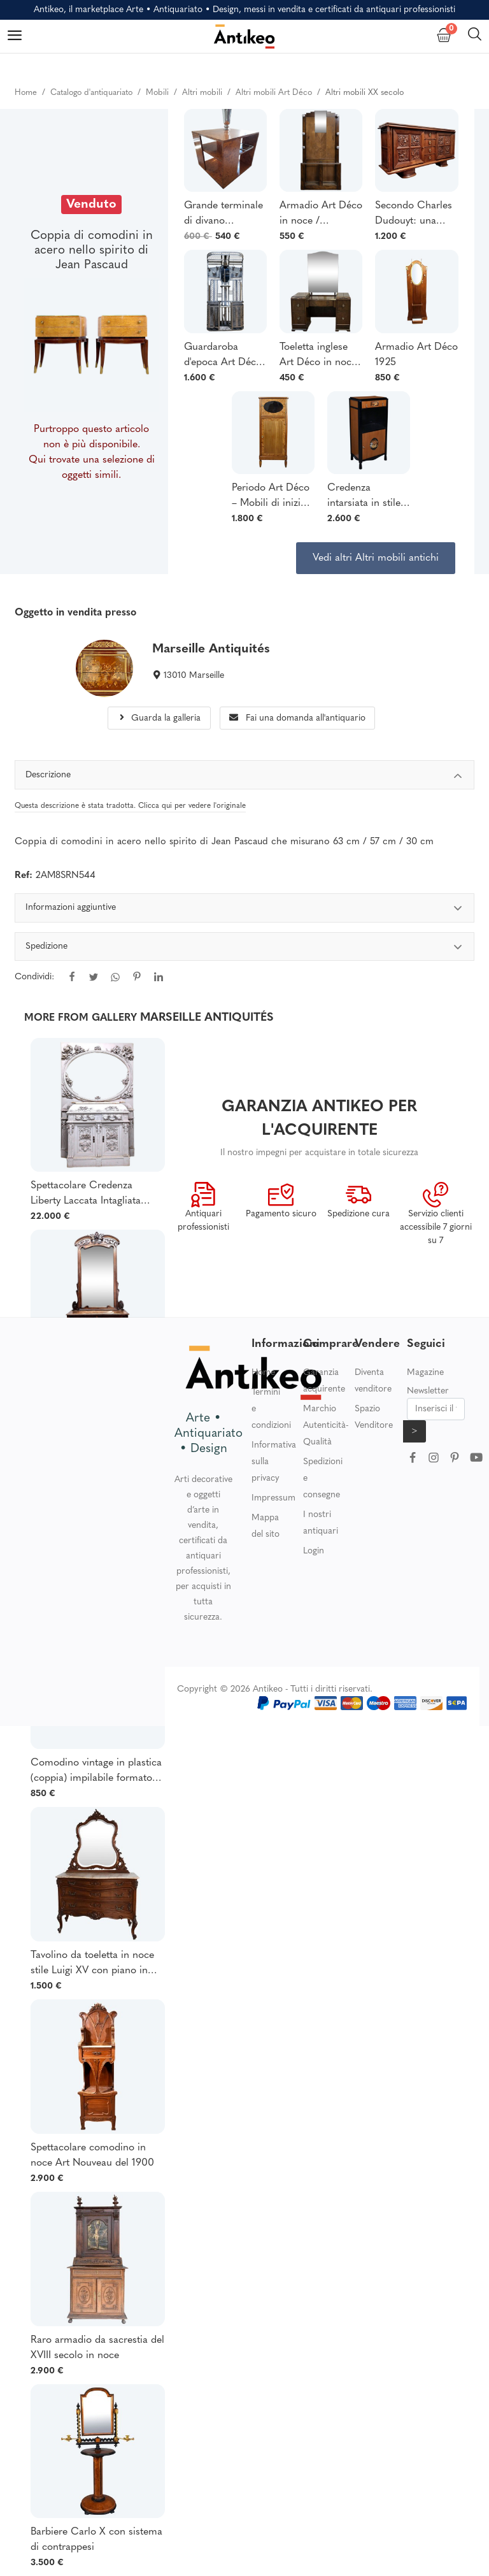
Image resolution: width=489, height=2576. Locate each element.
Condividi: (34, 977)
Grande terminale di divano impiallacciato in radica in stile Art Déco (223, 215)
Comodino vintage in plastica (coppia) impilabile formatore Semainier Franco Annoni (96, 1772)
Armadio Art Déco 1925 (416, 355)
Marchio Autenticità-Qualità (325, 1425)
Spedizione (244, 948)
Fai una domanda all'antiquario (297, 718)
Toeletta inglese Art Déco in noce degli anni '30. (318, 356)
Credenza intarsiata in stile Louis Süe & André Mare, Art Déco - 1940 (364, 497)
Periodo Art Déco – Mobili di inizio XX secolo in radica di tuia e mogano (270, 497)
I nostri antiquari (320, 1523)
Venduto (91, 204)
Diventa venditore (373, 1381)
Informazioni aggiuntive (244, 909)
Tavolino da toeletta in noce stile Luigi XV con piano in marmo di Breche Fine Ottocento (92, 1964)
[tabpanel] (245, 951)
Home (263, 1373)
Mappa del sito (266, 1526)
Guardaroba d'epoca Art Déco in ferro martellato (225, 356)
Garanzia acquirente (324, 1381)
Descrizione (244, 777)
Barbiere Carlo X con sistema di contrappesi (96, 2539)
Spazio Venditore (374, 1417)
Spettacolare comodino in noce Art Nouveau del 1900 (92, 2155)
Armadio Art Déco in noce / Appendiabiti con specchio (321, 215)
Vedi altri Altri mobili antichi (376, 558)
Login (313, 1551)
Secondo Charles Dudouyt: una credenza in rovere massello (416, 215)
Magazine (425, 1373)
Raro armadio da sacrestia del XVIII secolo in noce (97, 2348)
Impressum (273, 1498)
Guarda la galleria (159, 718)
